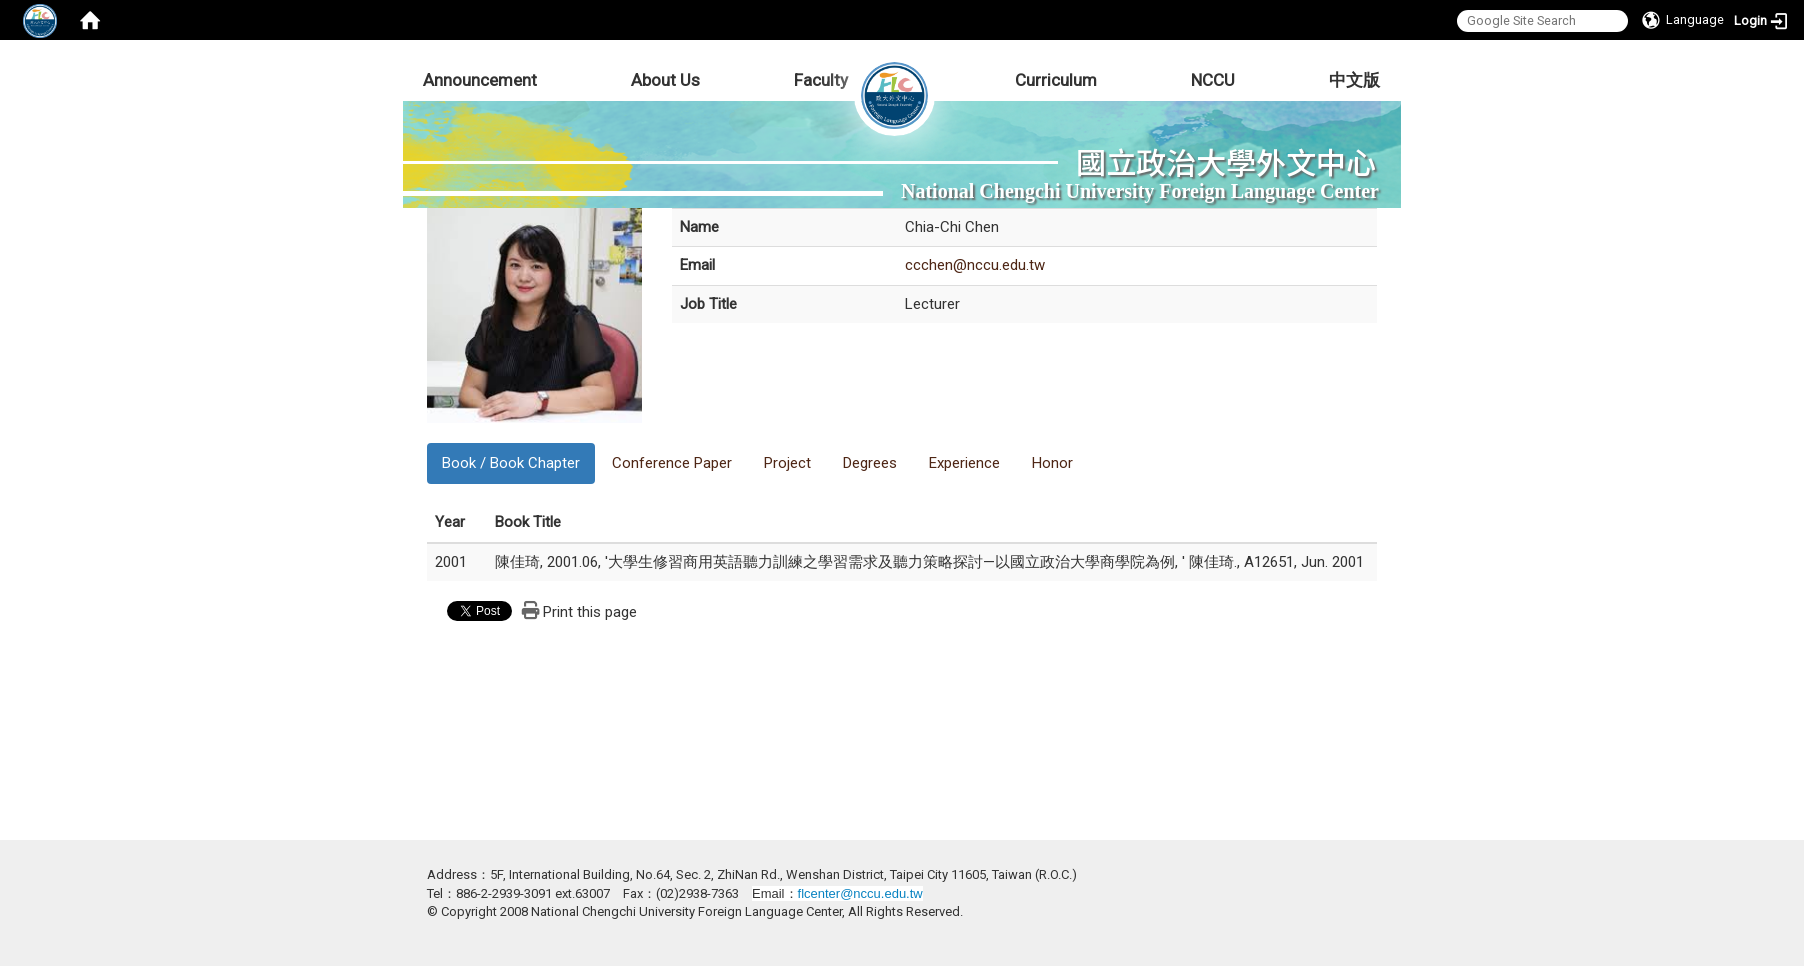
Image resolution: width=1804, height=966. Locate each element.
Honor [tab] (1052, 463)
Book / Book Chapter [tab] (511, 463)
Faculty (821, 80)
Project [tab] (787, 463)
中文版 (1354, 80)
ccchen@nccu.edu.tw (975, 265)
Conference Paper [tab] (672, 463)
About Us (665, 80)
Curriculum (1056, 80)
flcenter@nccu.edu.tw (860, 893)
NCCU (1213, 80)
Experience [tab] (964, 463)
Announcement (480, 80)
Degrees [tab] (870, 463)
